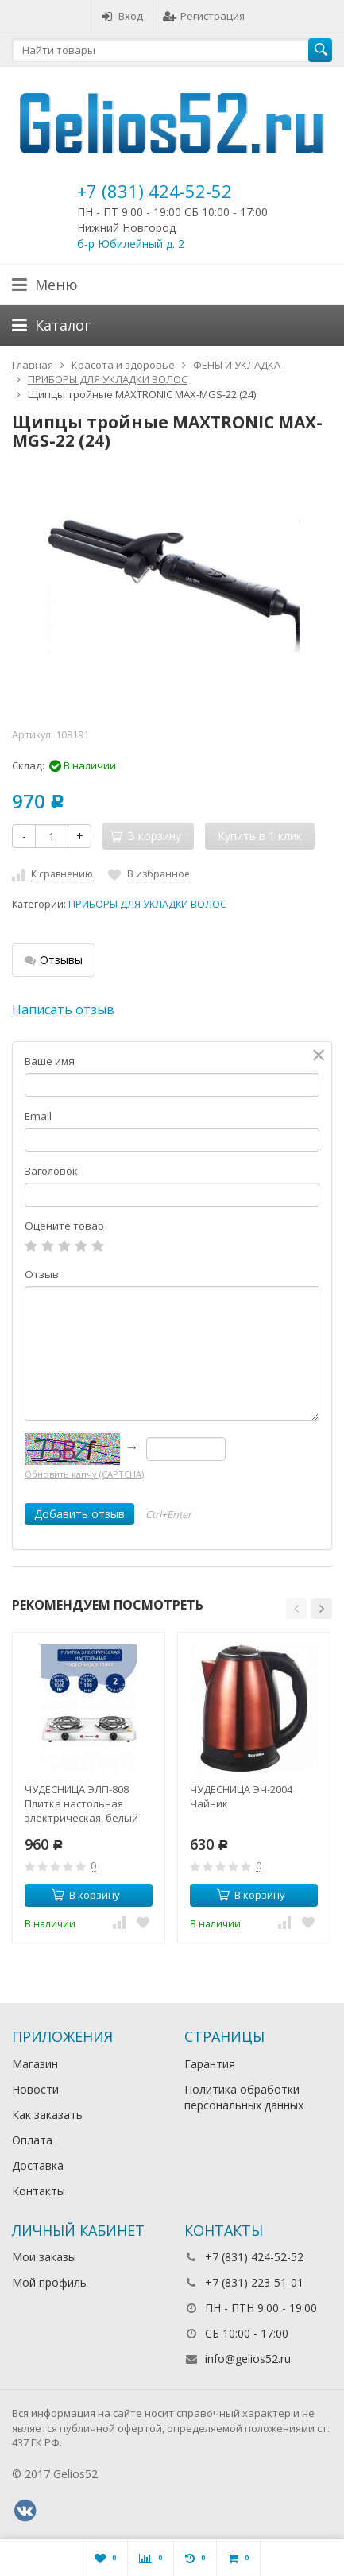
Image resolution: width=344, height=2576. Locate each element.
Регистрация (204, 16)
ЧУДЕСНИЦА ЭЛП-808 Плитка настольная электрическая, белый (81, 1803)
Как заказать (47, 2114)
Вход (122, 16)
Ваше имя (50, 1061)
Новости (35, 2089)
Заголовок (51, 1171)
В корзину (86, 1895)
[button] (296, 1608)
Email (38, 1116)
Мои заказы (44, 2256)
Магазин (35, 2063)
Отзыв (42, 1274)
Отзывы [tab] (54, 959)
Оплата (32, 2140)
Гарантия (209, 2063)
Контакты (38, 2190)
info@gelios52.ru (248, 2358)
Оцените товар (64, 1225)
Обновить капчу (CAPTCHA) (84, 1474)
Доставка (38, 2165)
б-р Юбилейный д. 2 (130, 243)
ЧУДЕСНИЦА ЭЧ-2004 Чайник (241, 1796)
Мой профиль (49, 2282)
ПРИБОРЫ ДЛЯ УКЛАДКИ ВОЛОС (147, 904)
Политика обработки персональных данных (243, 2097)
